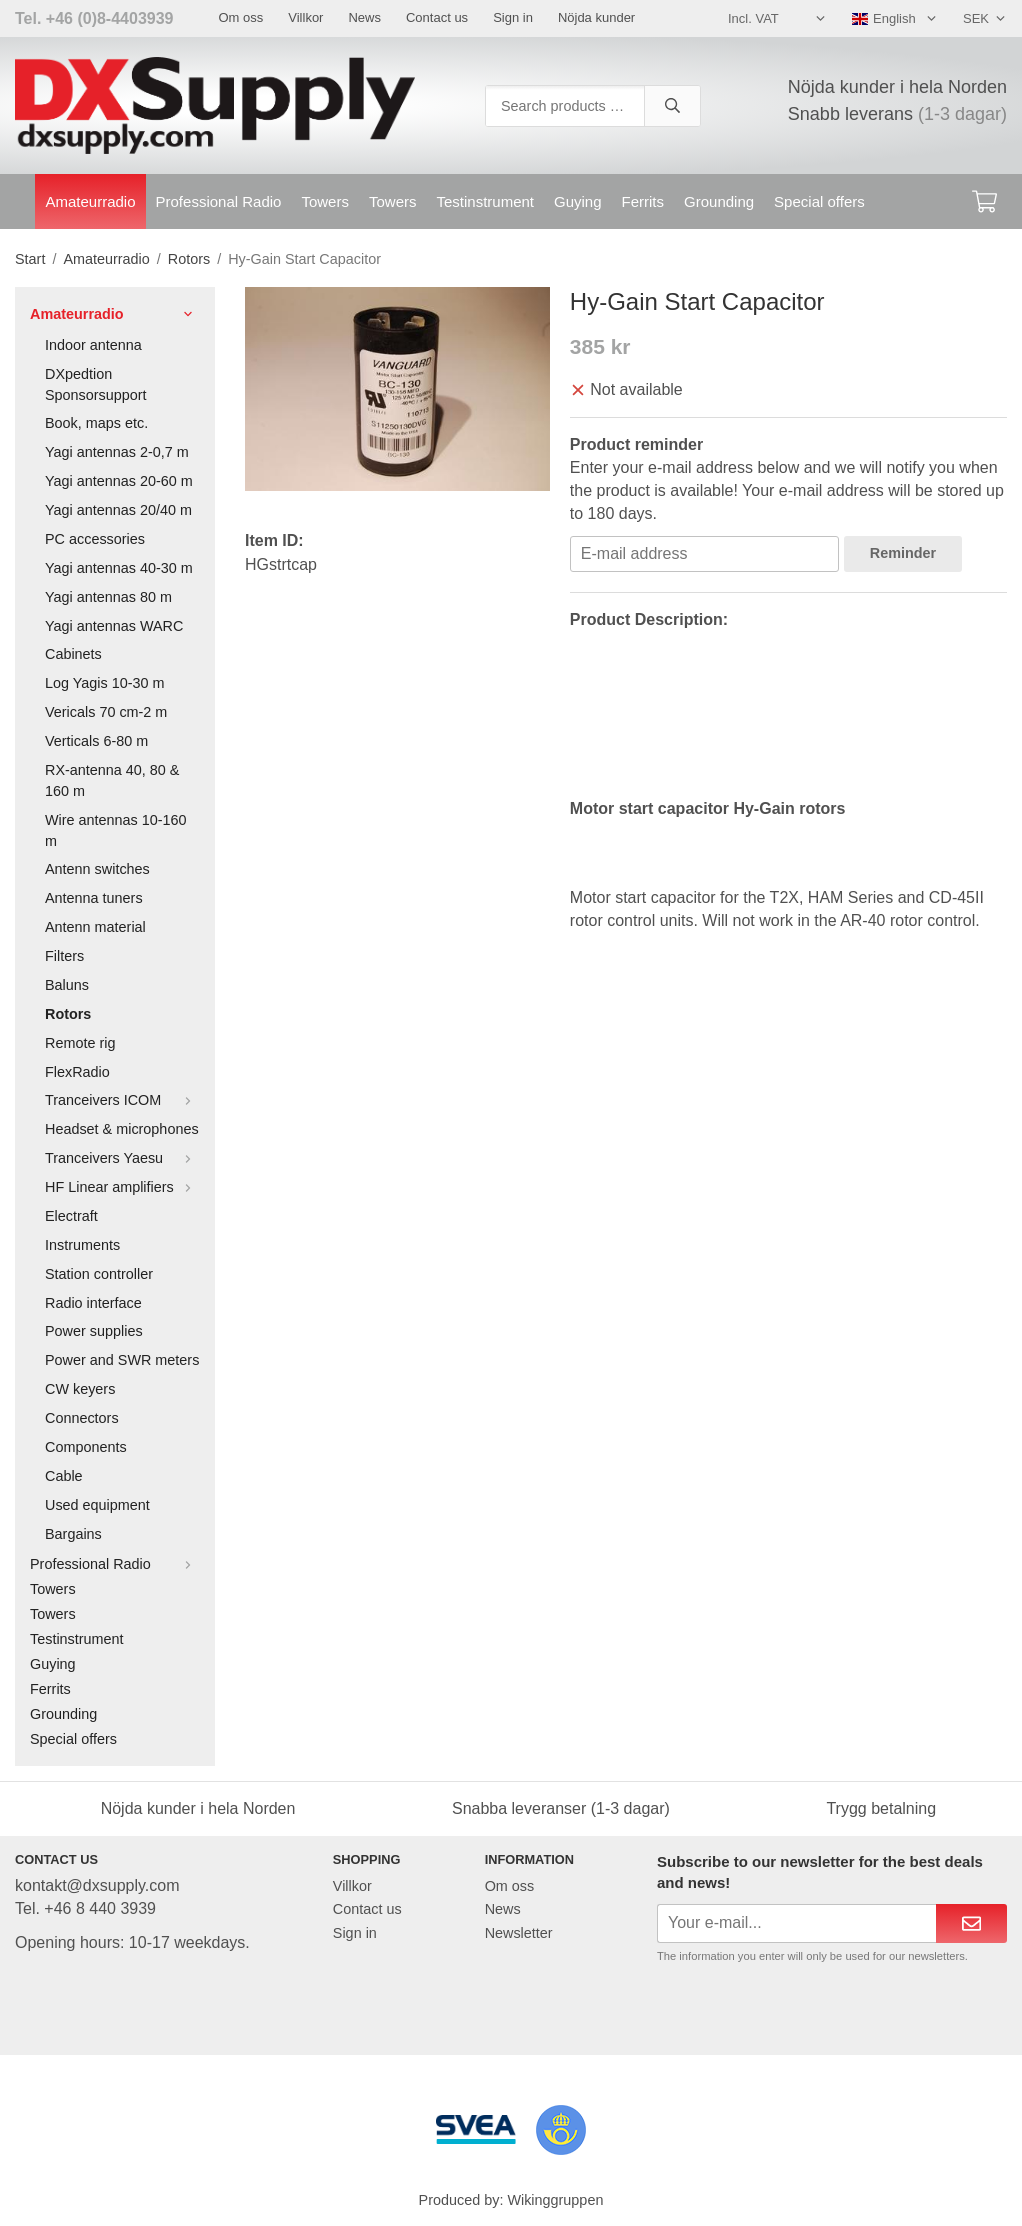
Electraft (71, 1216)
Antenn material (95, 927)
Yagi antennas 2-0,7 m (117, 452)
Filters (64, 956)
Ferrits (643, 201)
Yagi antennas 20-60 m (119, 481)
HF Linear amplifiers (122, 1187)
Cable (64, 1476)
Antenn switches (97, 869)
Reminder (903, 553)
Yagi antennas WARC (114, 626)
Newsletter (519, 1933)
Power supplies (94, 1331)
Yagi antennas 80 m (108, 597)
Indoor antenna (93, 345)
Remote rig (80, 1043)
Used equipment (97, 1505)
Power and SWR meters (122, 1360)
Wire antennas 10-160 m (116, 830)
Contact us (437, 17)
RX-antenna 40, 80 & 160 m (112, 780)
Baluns (67, 985)
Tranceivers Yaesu (122, 1158)
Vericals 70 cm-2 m (106, 712)
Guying (578, 201)
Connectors (82, 1418)
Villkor (305, 17)
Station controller (99, 1274)
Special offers (819, 201)
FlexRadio (77, 1072)
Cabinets (73, 654)
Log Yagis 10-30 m (104, 683)
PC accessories (95, 539)
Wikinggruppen (555, 2200)
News (364, 17)
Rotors (68, 1014)
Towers (325, 201)
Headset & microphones (122, 1129)
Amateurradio (90, 201)
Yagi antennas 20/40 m (118, 510)
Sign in (513, 17)
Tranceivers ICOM (122, 1100)
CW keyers (80, 1389)
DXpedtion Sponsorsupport (96, 384)
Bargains (73, 1534)
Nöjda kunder (596, 17)
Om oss (240, 17)
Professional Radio (219, 201)
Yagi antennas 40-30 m (119, 568)
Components (86, 1447)
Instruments (82, 1245)
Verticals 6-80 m (96, 741)
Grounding (719, 201)
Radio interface (93, 1303)
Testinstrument (485, 201)
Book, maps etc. (96, 423)
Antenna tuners (94, 898)
